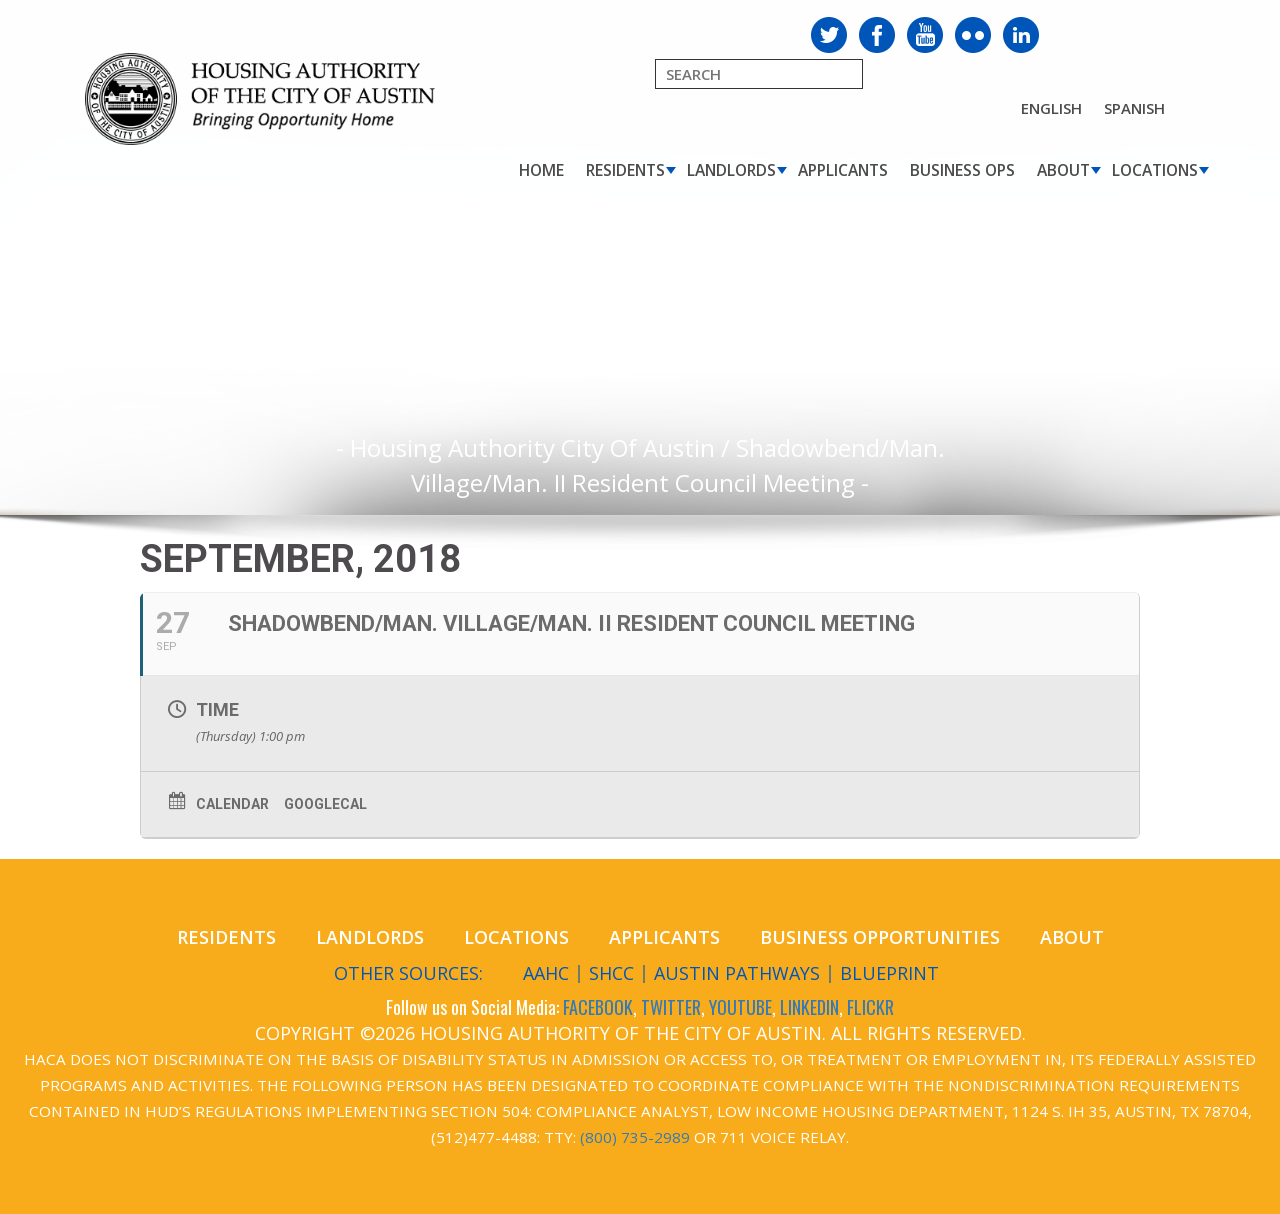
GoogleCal (325, 804)
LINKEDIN (809, 1007)
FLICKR (870, 1007)
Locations (1155, 170)
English (1051, 108)
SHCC (611, 973)
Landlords (731, 170)
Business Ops (962, 170)
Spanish (1134, 108)
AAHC (546, 973)
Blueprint (889, 973)
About (1063, 170)
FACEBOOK (598, 1007)
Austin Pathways (737, 973)
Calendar (232, 804)
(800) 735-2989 (635, 1137)
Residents (625, 170)
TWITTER (671, 1007)
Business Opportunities (880, 937)
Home (541, 170)
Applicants (843, 170)
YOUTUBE (740, 1007)
